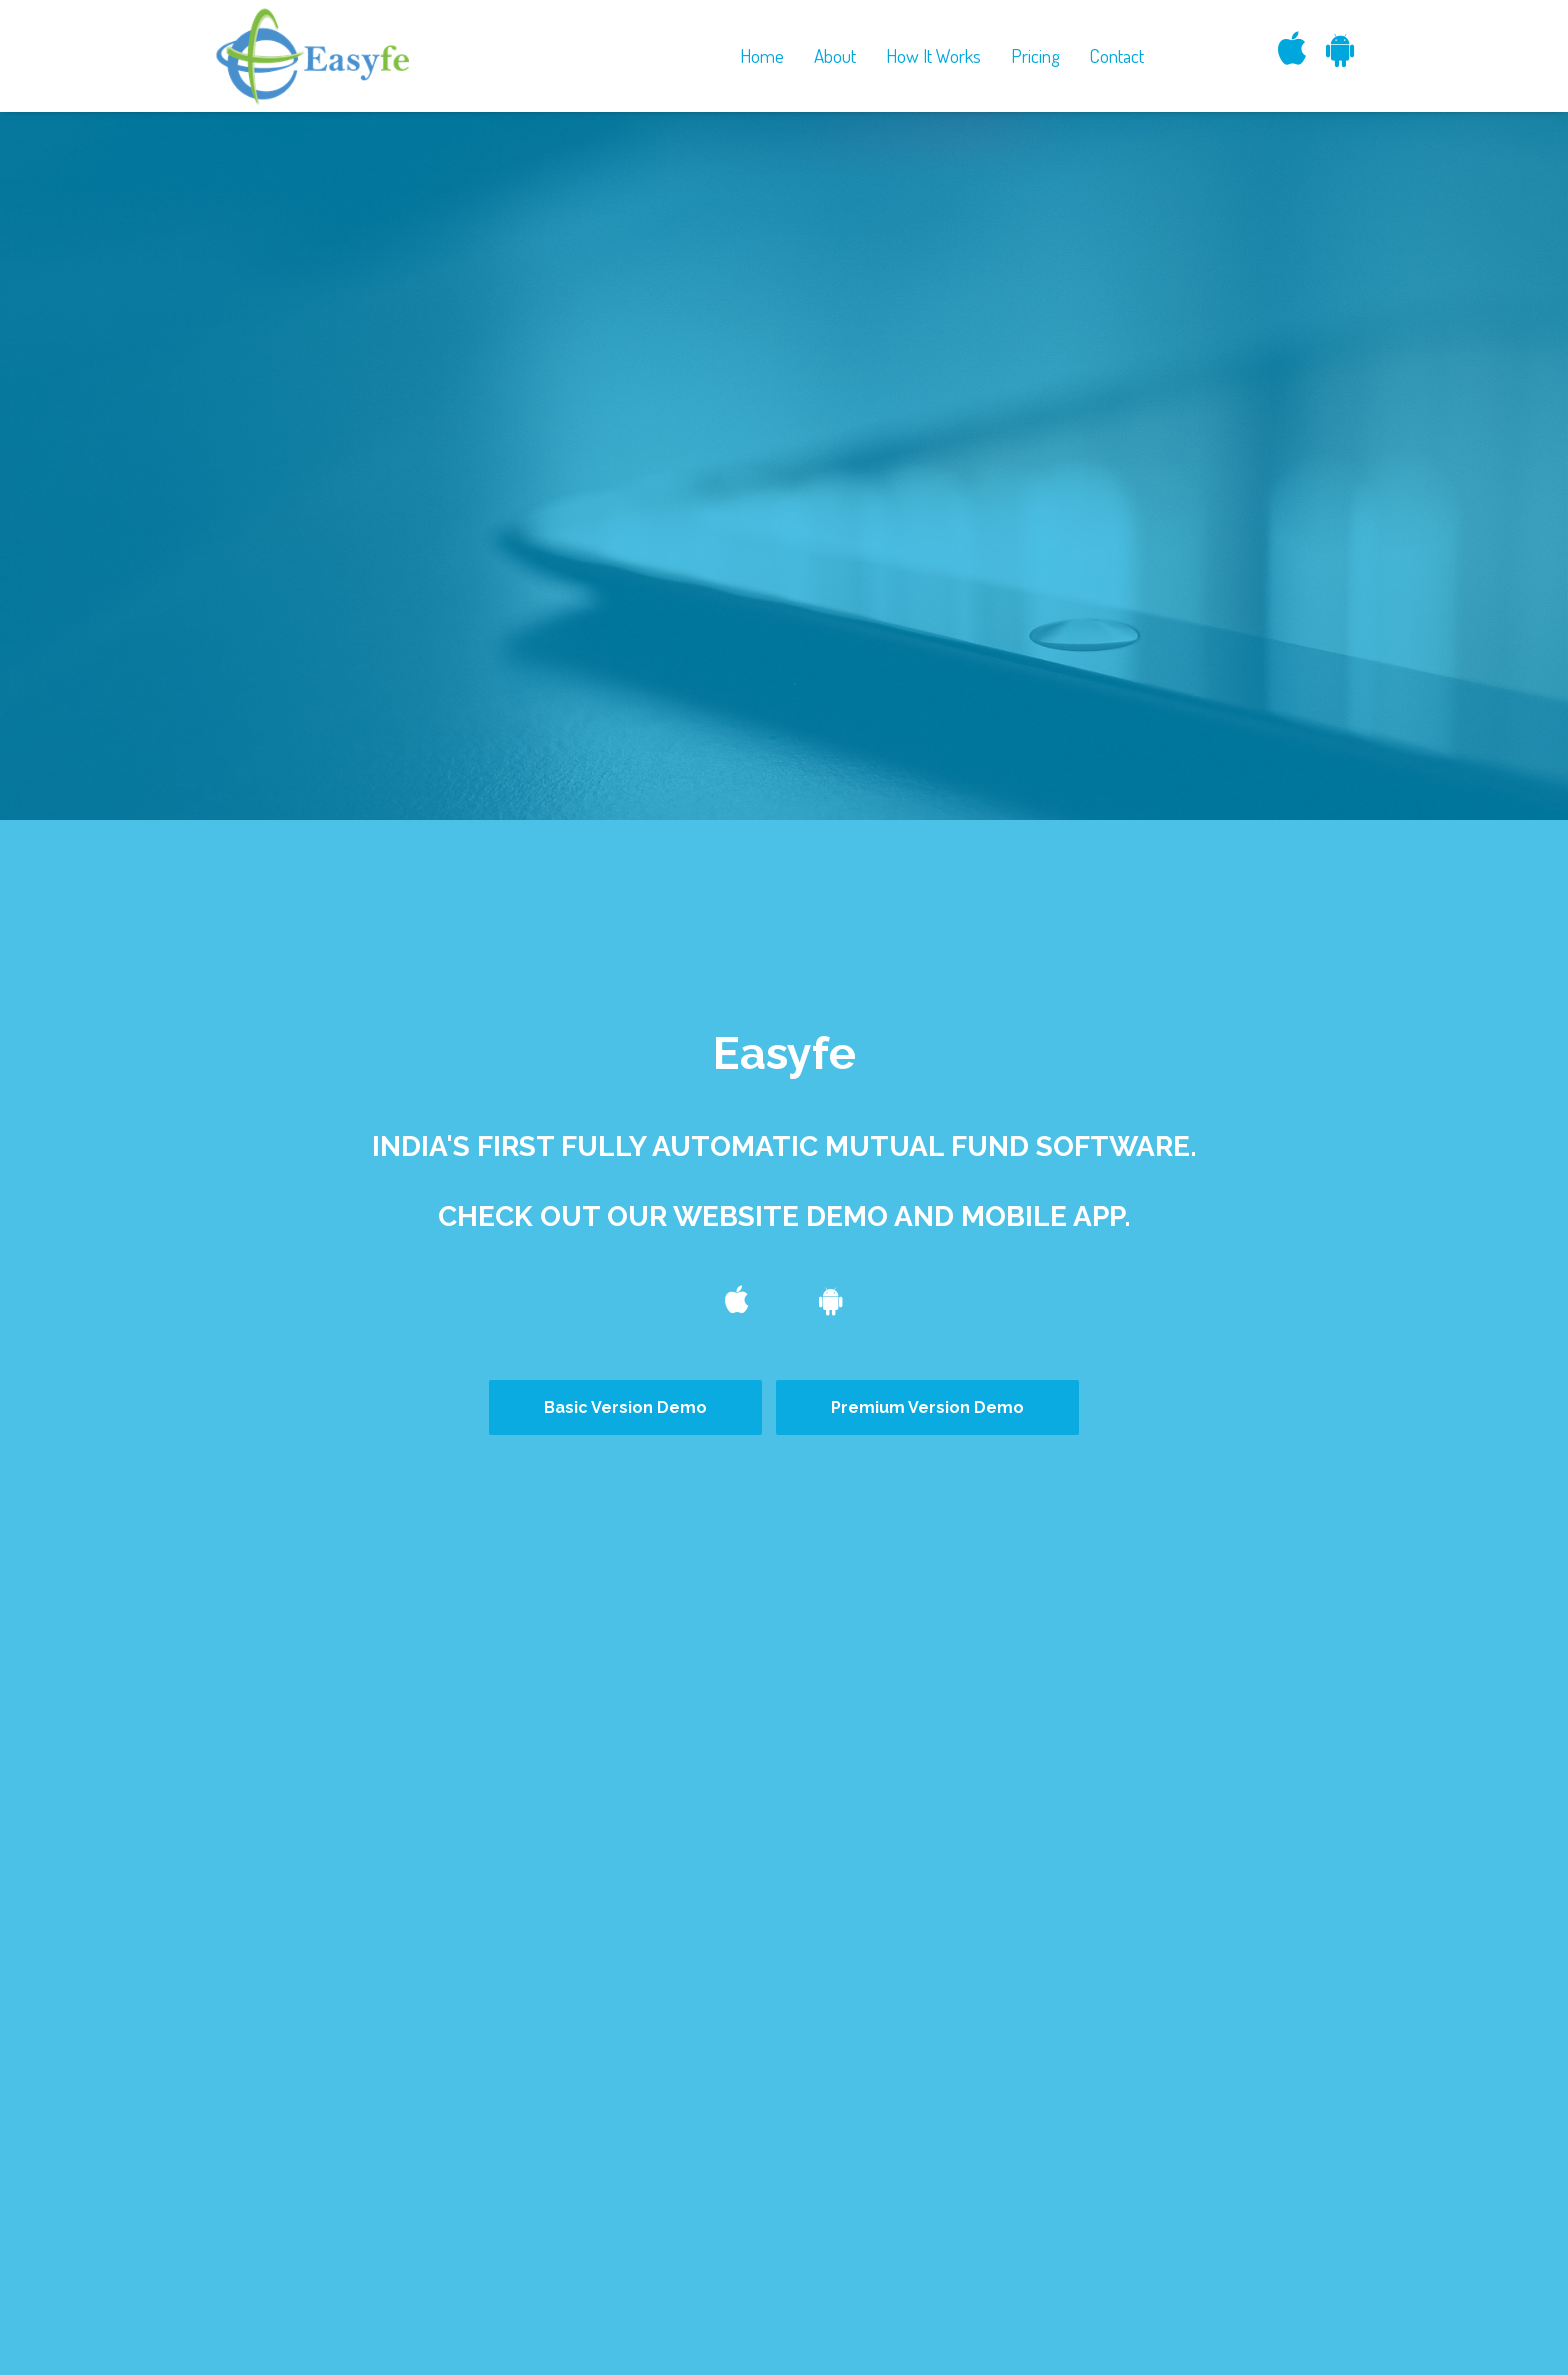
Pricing (1035, 55)
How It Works (933, 55)
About (835, 55)
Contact (1117, 55)
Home (762, 55)
